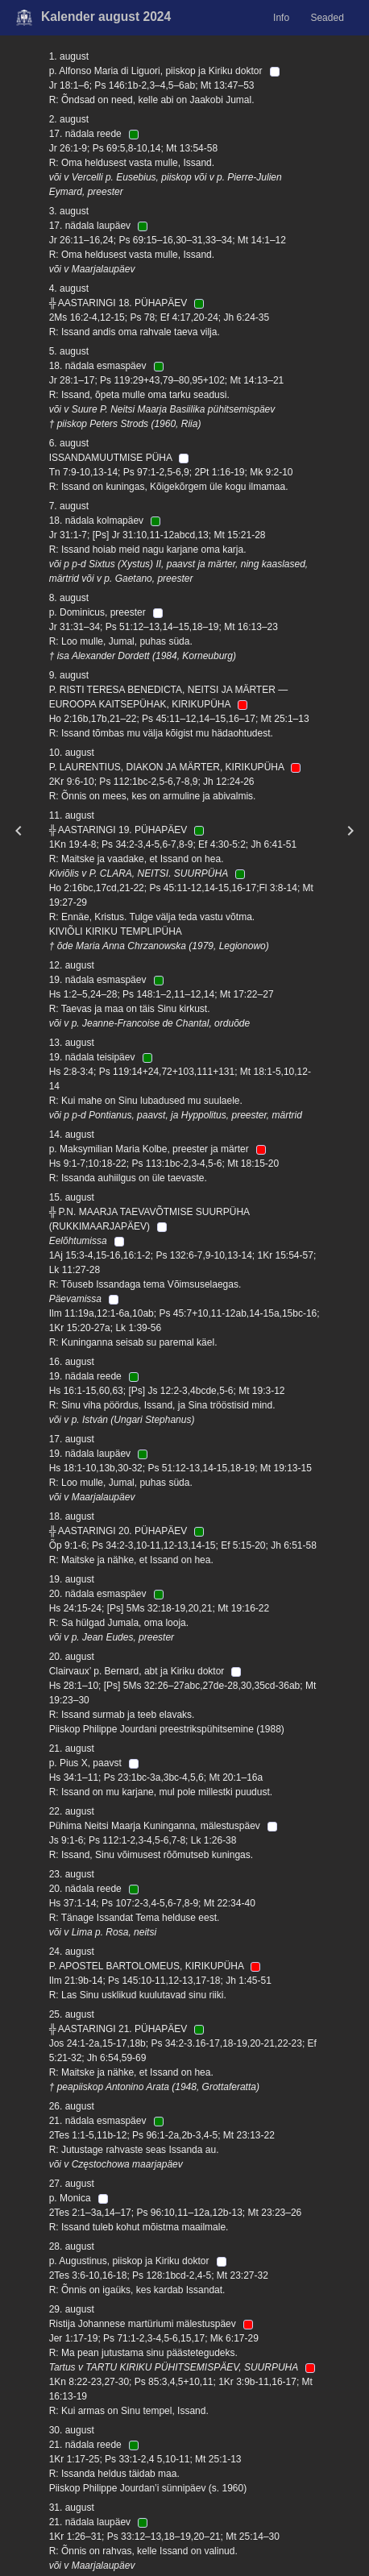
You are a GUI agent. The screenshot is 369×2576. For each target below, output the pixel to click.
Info (281, 17)
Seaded (326, 17)
